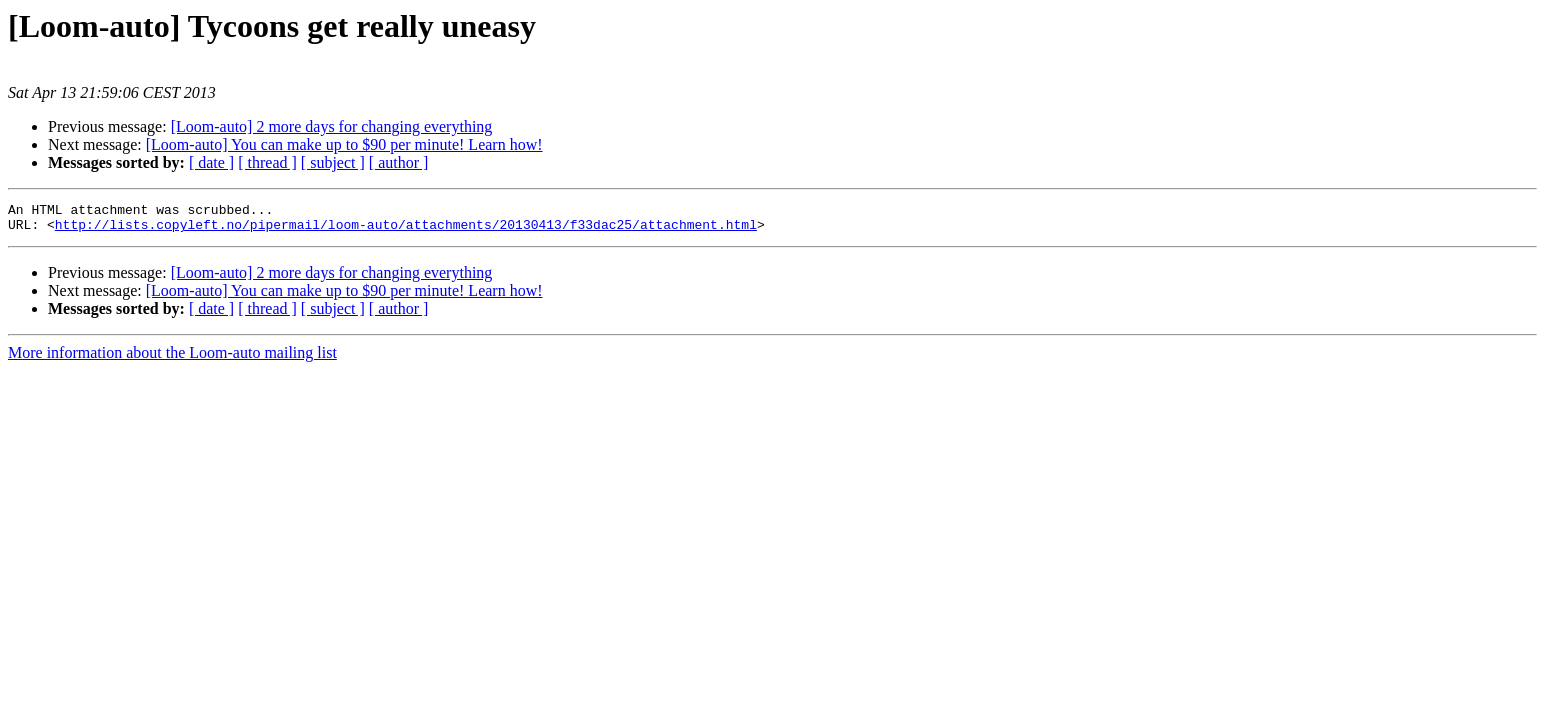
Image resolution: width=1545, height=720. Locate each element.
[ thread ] (267, 162)
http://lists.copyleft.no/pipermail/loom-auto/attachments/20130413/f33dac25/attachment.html (406, 230)
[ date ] (211, 162)
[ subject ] (333, 162)
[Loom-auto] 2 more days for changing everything (332, 126)
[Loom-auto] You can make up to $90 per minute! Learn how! (344, 144)
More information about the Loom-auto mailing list (172, 358)
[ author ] (399, 162)
